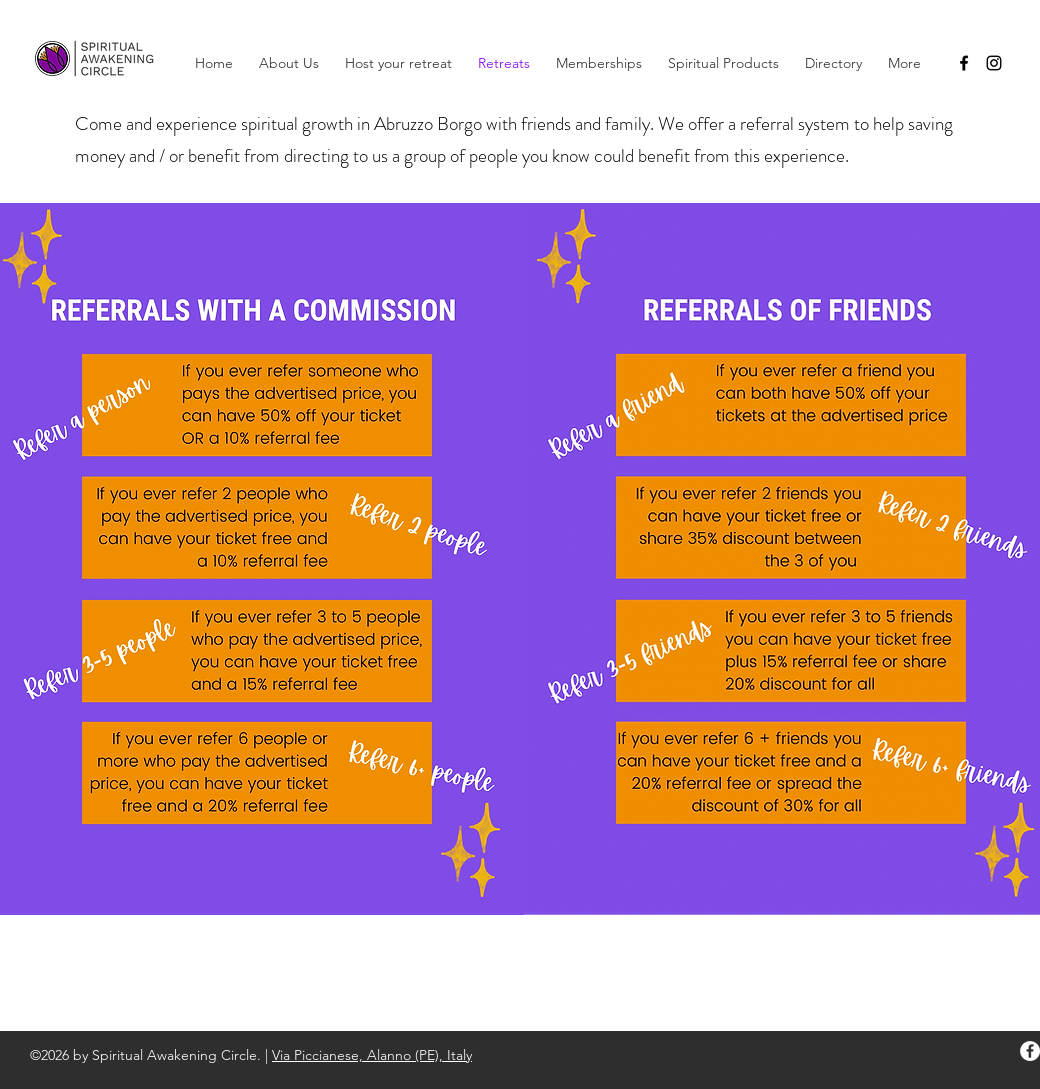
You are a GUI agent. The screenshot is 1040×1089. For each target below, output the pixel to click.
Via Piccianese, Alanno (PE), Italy (372, 1055)
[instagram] (994, 63)
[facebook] (964, 63)
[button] (599, 63)
